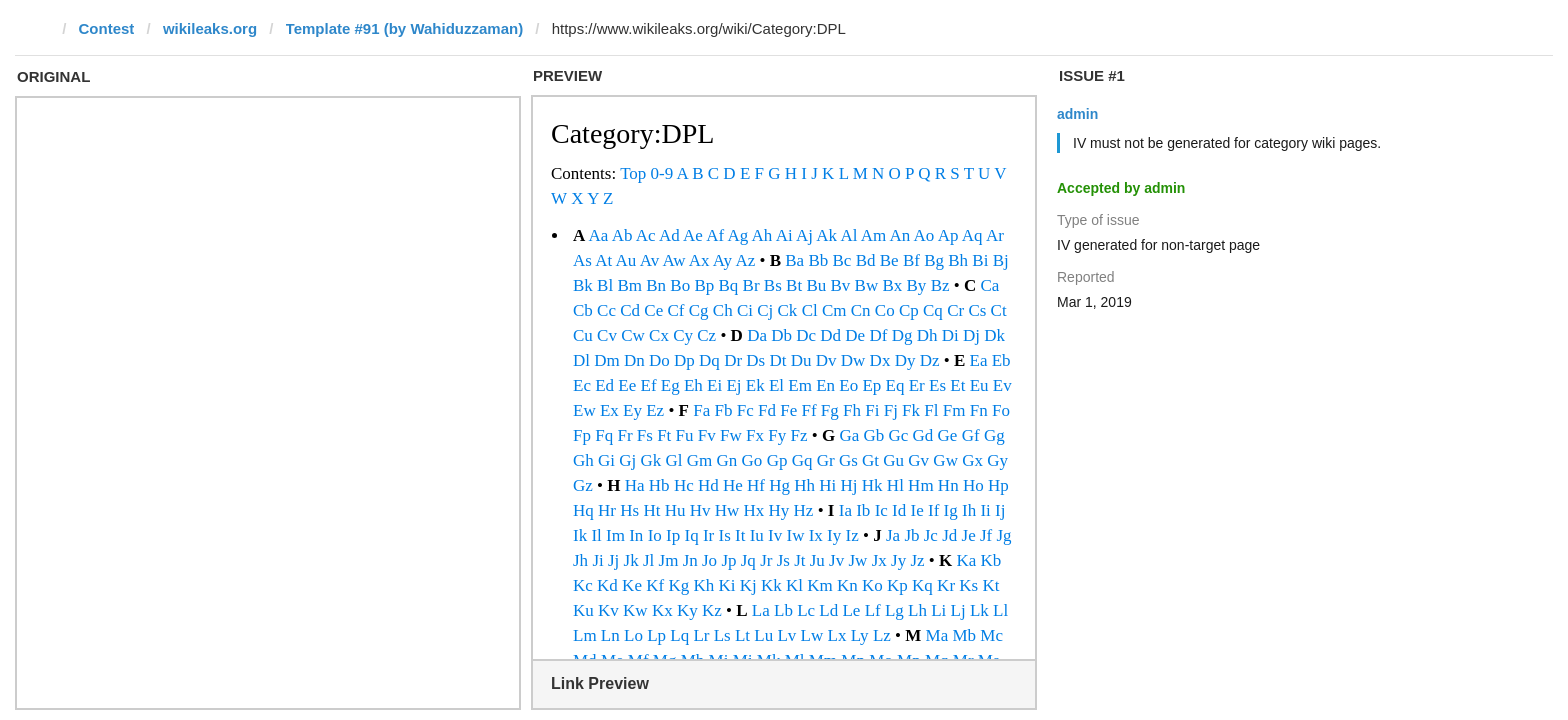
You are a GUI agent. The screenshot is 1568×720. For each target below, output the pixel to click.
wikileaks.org (210, 28)
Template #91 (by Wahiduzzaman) (405, 28)
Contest (107, 28)
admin (1077, 114)
